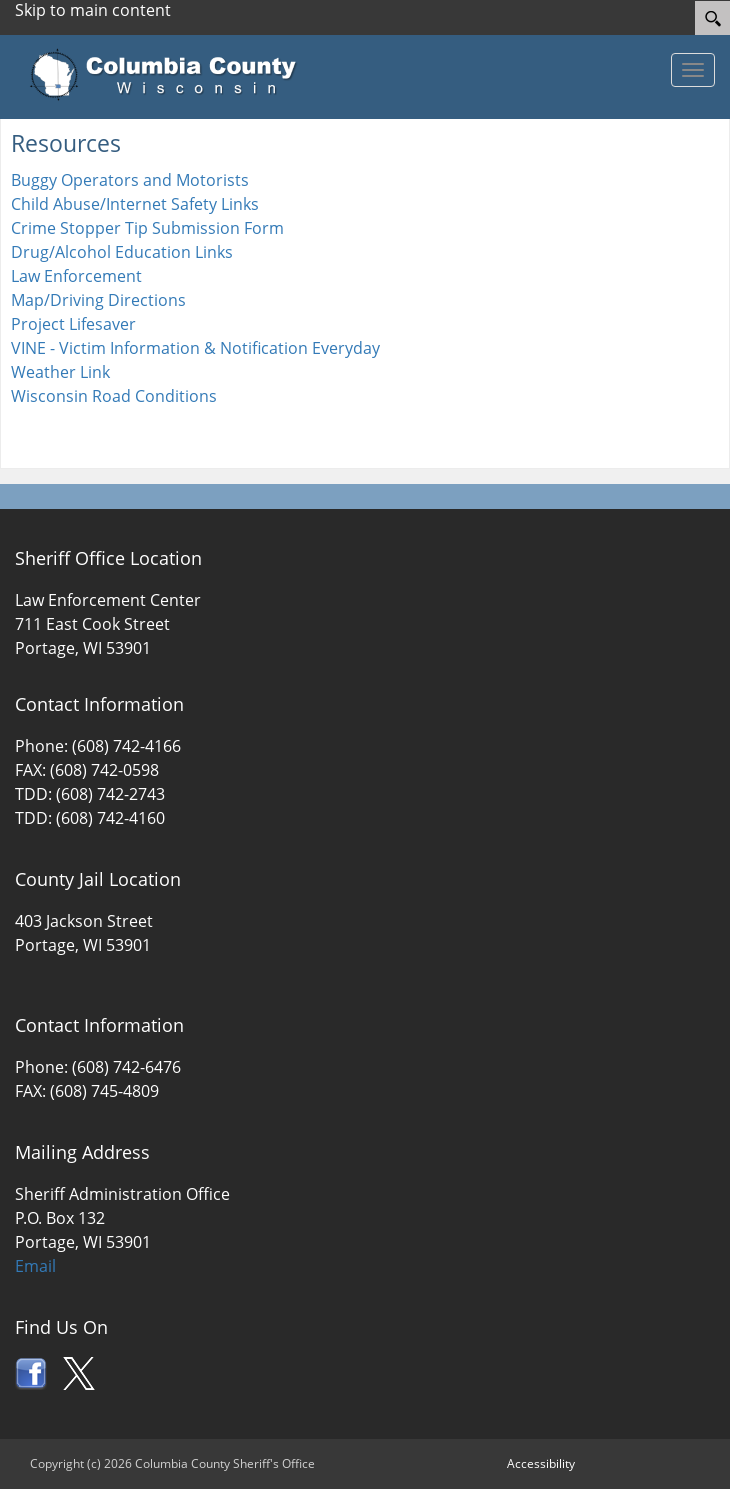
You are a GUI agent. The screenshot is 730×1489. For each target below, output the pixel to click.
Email (35, 1266)
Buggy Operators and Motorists (130, 180)
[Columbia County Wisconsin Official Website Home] (169, 75)
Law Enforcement (76, 276)
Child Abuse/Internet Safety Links (135, 204)
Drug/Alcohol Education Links (122, 252)
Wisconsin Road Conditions (114, 396)
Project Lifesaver (73, 324)
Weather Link (60, 372)
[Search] (712, 18)
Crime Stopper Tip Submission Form (147, 228)
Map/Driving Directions (98, 300)
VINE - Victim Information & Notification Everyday (195, 348)
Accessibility (541, 1463)
